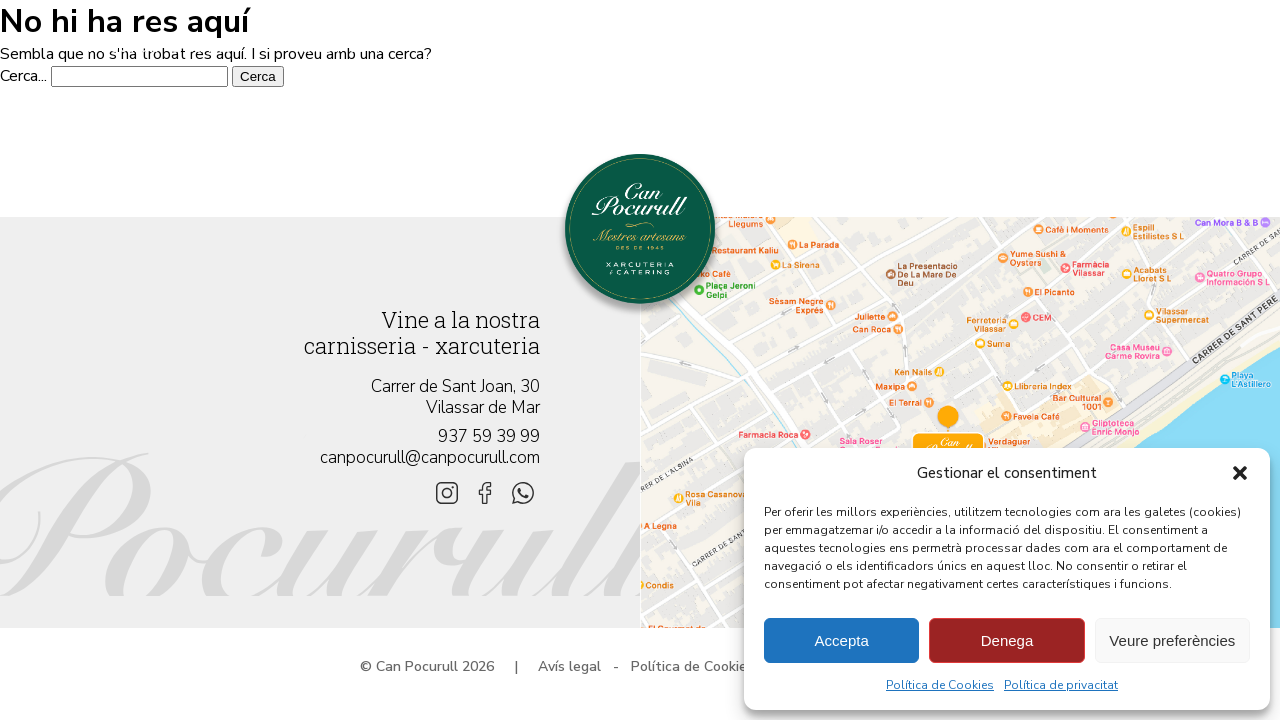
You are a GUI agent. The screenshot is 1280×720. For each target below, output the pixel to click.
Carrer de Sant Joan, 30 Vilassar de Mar (455, 397)
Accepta (842, 640)
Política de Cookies (940, 685)
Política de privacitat (1061, 685)
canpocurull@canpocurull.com (430, 457)
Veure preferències (1172, 640)
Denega (1007, 640)
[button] (1240, 473)
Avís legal (569, 666)
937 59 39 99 (489, 436)
